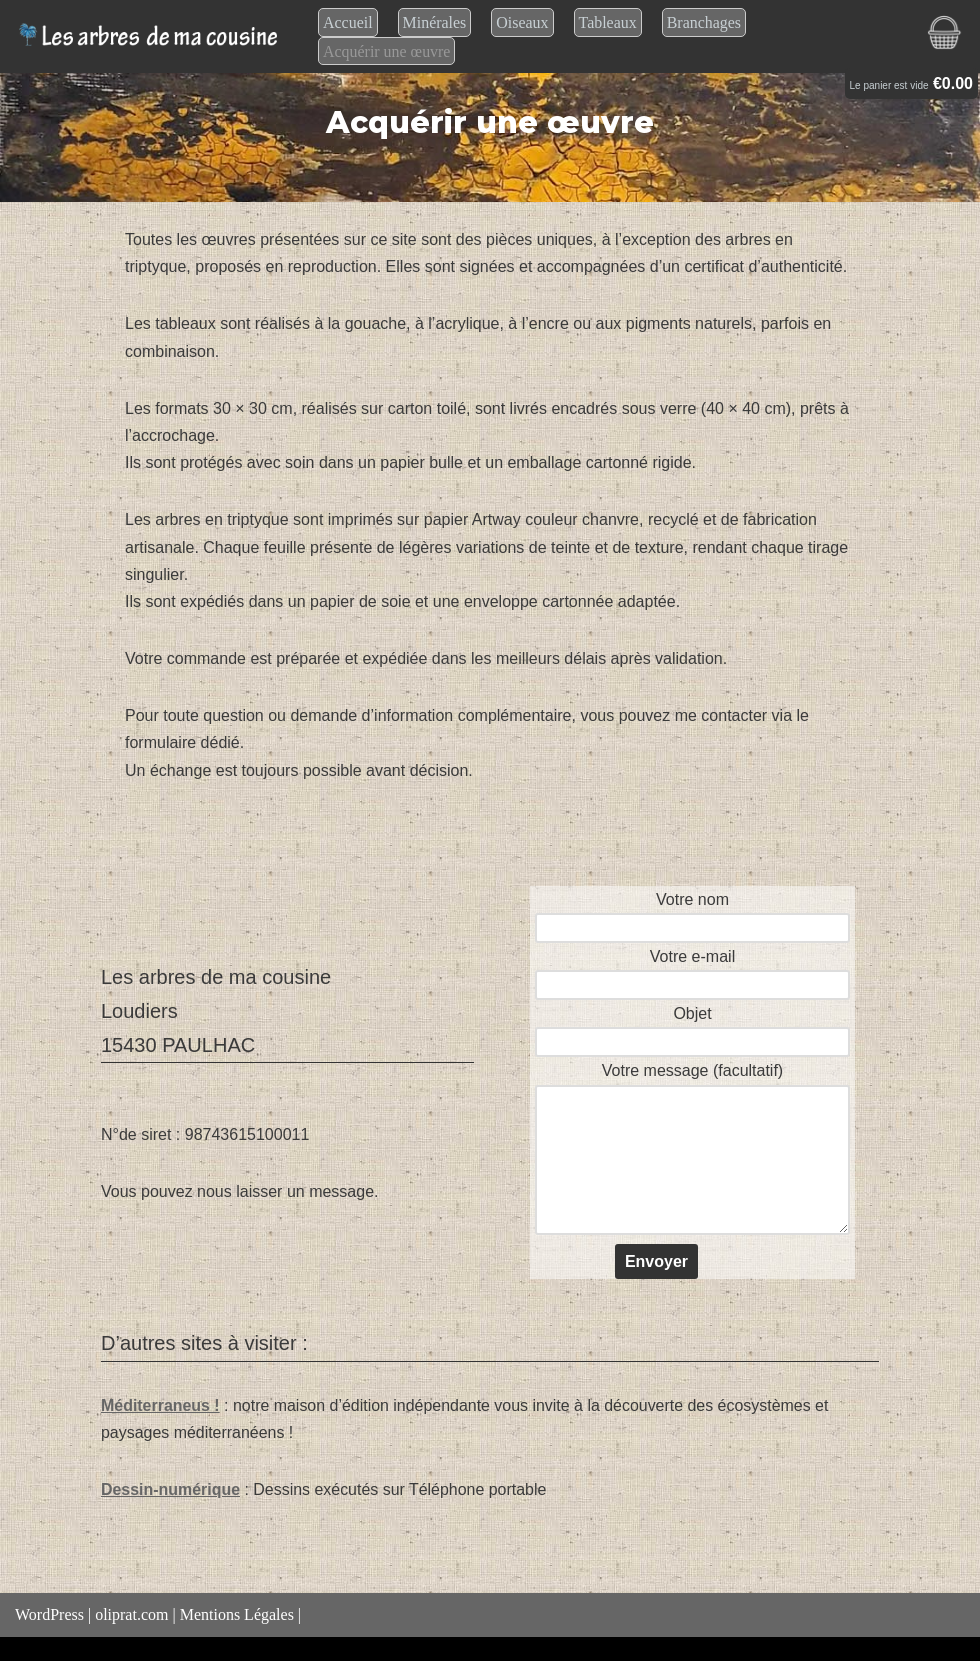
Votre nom (692, 913)
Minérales (435, 22)
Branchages (705, 22)
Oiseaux (523, 22)
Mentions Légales (237, 1615)
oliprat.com (131, 1615)
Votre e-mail (692, 970)
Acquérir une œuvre (387, 51)
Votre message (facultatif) (692, 1150)
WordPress (49, 1615)
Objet (692, 1027)
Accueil (348, 22)
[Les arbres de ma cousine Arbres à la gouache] (151, 37)
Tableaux (608, 22)
